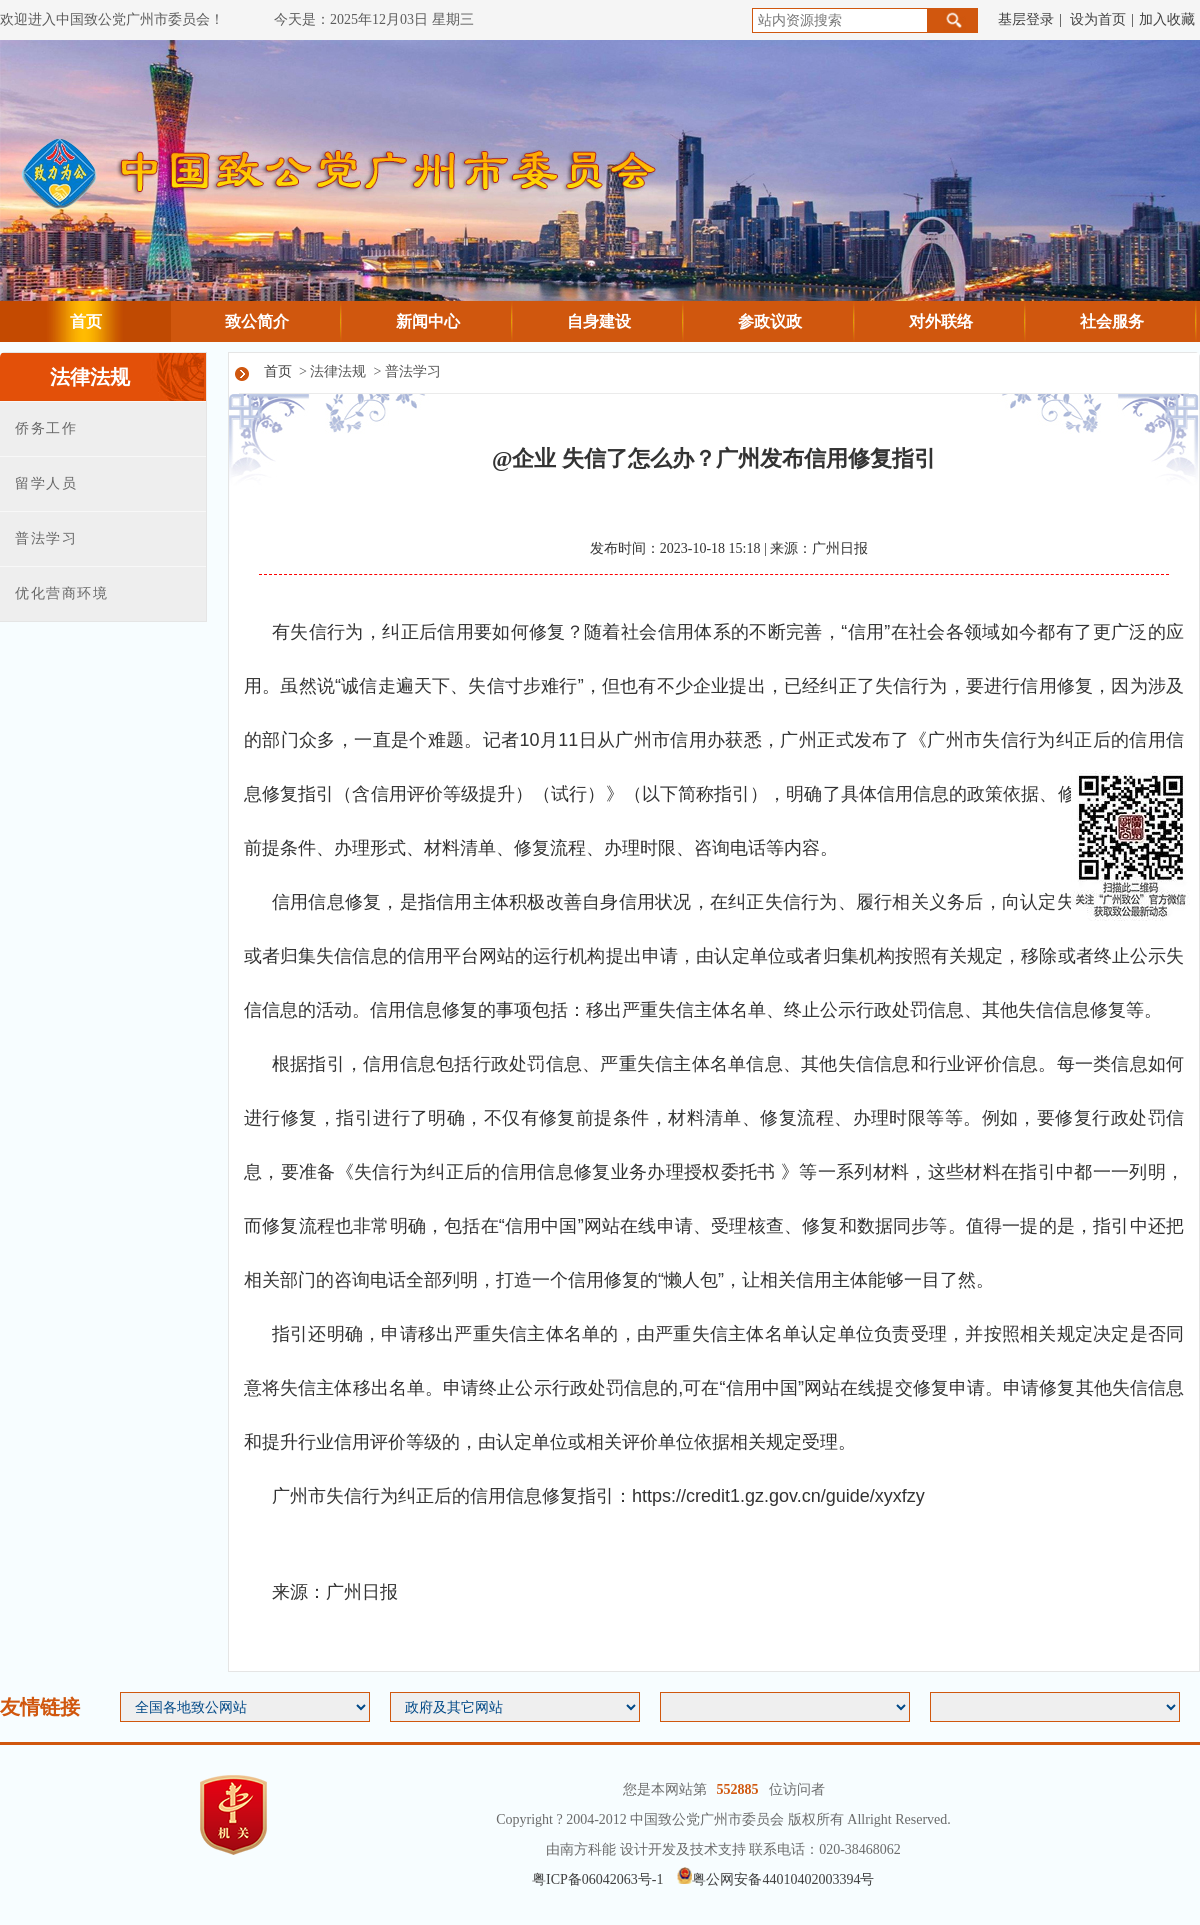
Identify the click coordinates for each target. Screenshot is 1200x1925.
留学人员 (46, 483)
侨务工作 (46, 428)
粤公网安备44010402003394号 (775, 1879)
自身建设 (599, 321)
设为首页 (1098, 19)
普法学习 (46, 538)
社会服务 (1112, 321)
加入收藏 (1167, 19)
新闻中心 (428, 321)
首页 (86, 321)
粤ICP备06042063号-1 (597, 1879)
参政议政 (770, 321)
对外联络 (941, 321)
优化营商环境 (61, 593)
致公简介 (257, 321)
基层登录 (1026, 19)
